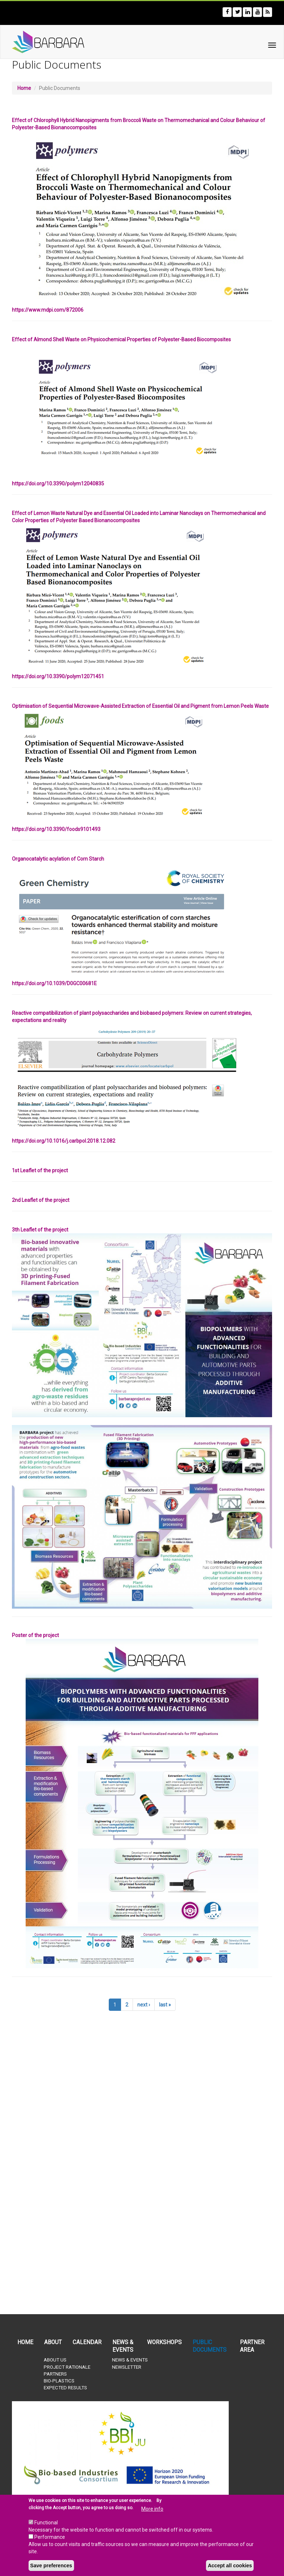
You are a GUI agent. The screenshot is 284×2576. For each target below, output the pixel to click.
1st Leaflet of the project (40, 1170)
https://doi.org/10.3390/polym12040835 (58, 483)
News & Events (122, 2346)
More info (152, 2509)
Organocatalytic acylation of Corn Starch (58, 859)
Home (24, 88)
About (53, 2342)
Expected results (65, 2387)
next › (143, 2005)
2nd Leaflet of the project (40, 1200)
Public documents (210, 2346)
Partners (55, 2374)
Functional (46, 2522)
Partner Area (252, 2346)
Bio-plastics (59, 2381)
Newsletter (126, 2367)
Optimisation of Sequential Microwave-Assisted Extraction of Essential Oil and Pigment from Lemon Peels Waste (140, 706)
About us (55, 2360)
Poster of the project (35, 1635)
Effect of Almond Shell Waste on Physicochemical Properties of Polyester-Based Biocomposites (121, 339)
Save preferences (51, 2565)
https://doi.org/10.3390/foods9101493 (56, 829)
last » (165, 2005)
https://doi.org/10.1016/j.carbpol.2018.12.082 (63, 1141)
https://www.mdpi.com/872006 (47, 310)
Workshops (164, 2342)
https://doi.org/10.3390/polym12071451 (58, 676)
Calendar (87, 2342)
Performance (49, 2537)
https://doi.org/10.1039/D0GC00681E (54, 983)
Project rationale (67, 2367)
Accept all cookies (230, 2565)
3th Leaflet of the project (40, 1230)
